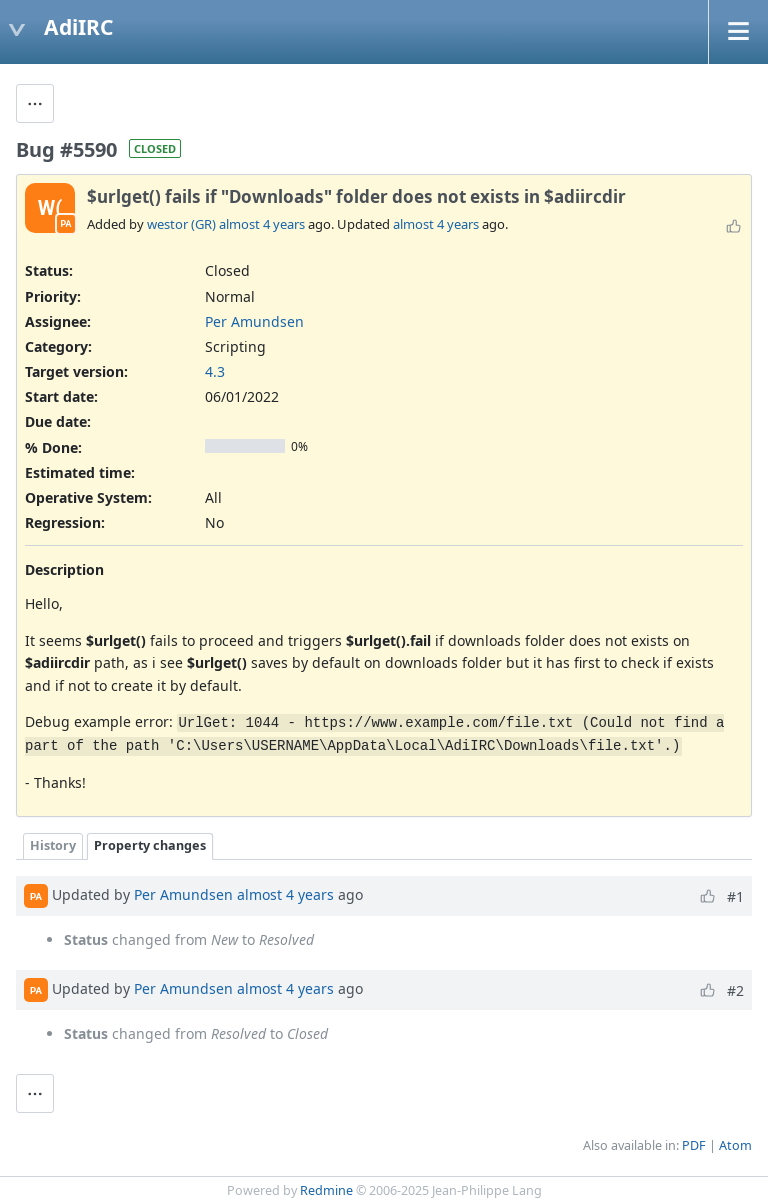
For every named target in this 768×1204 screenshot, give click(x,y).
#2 (735, 990)
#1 (735, 896)
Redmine (326, 1190)
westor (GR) (181, 224)
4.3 (215, 371)
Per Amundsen (254, 321)
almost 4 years (262, 224)
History (53, 845)
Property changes (150, 845)
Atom (735, 1145)
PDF (694, 1145)
